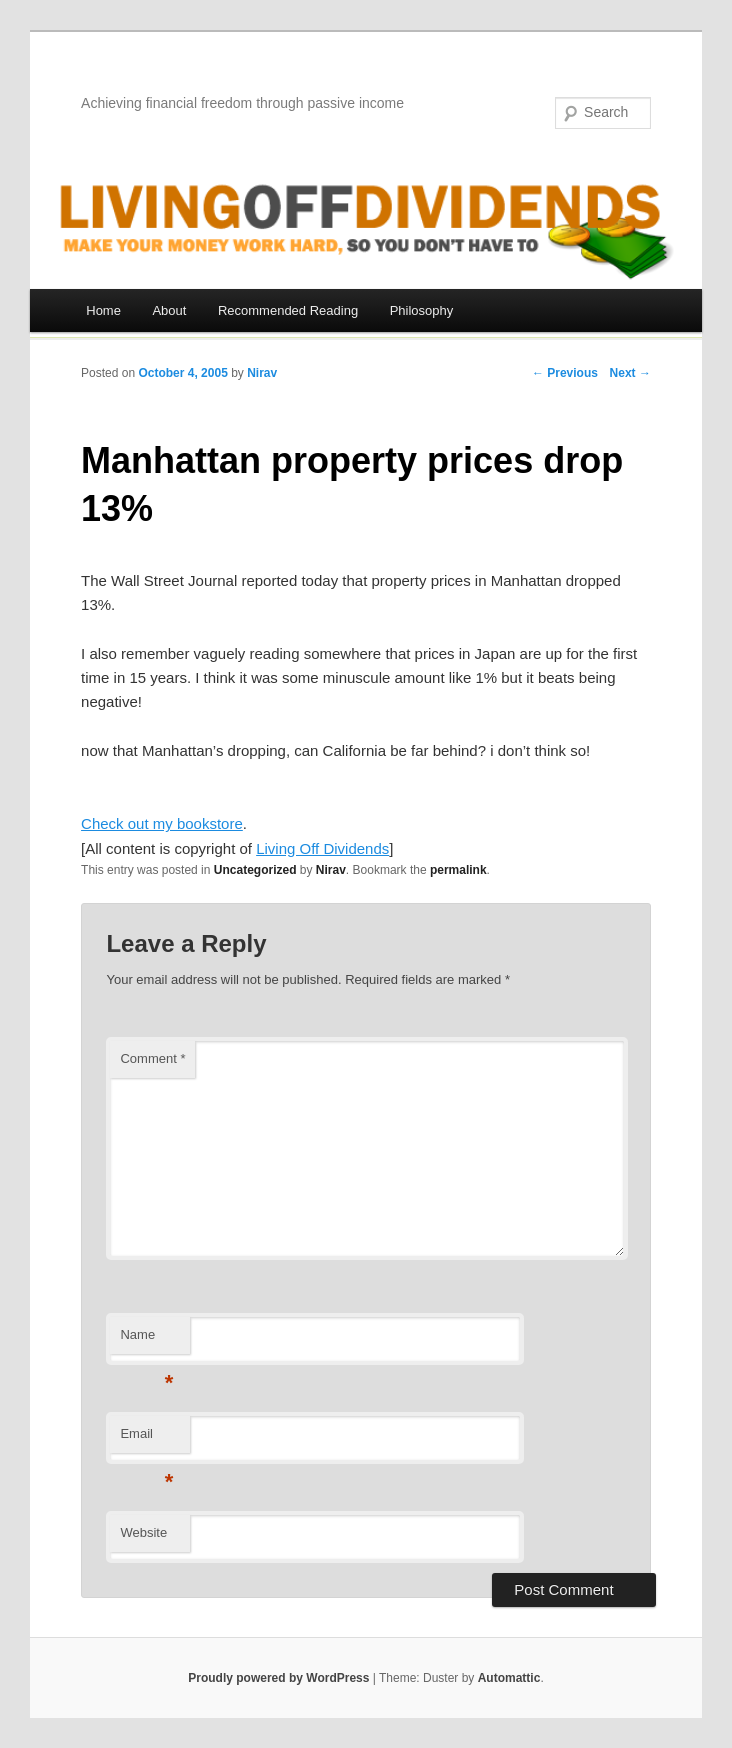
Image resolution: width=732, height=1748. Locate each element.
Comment (152, 1058)
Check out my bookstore (162, 823)
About (169, 310)
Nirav (262, 373)
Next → (630, 373)
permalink (458, 870)
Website (143, 1532)
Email (146, 1439)
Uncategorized (255, 870)
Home (103, 310)
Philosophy (422, 310)
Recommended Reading (288, 310)
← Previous (565, 373)
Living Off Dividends (322, 848)
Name (146, 1340)
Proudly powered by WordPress (278, 1678)
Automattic (509, 1678)
